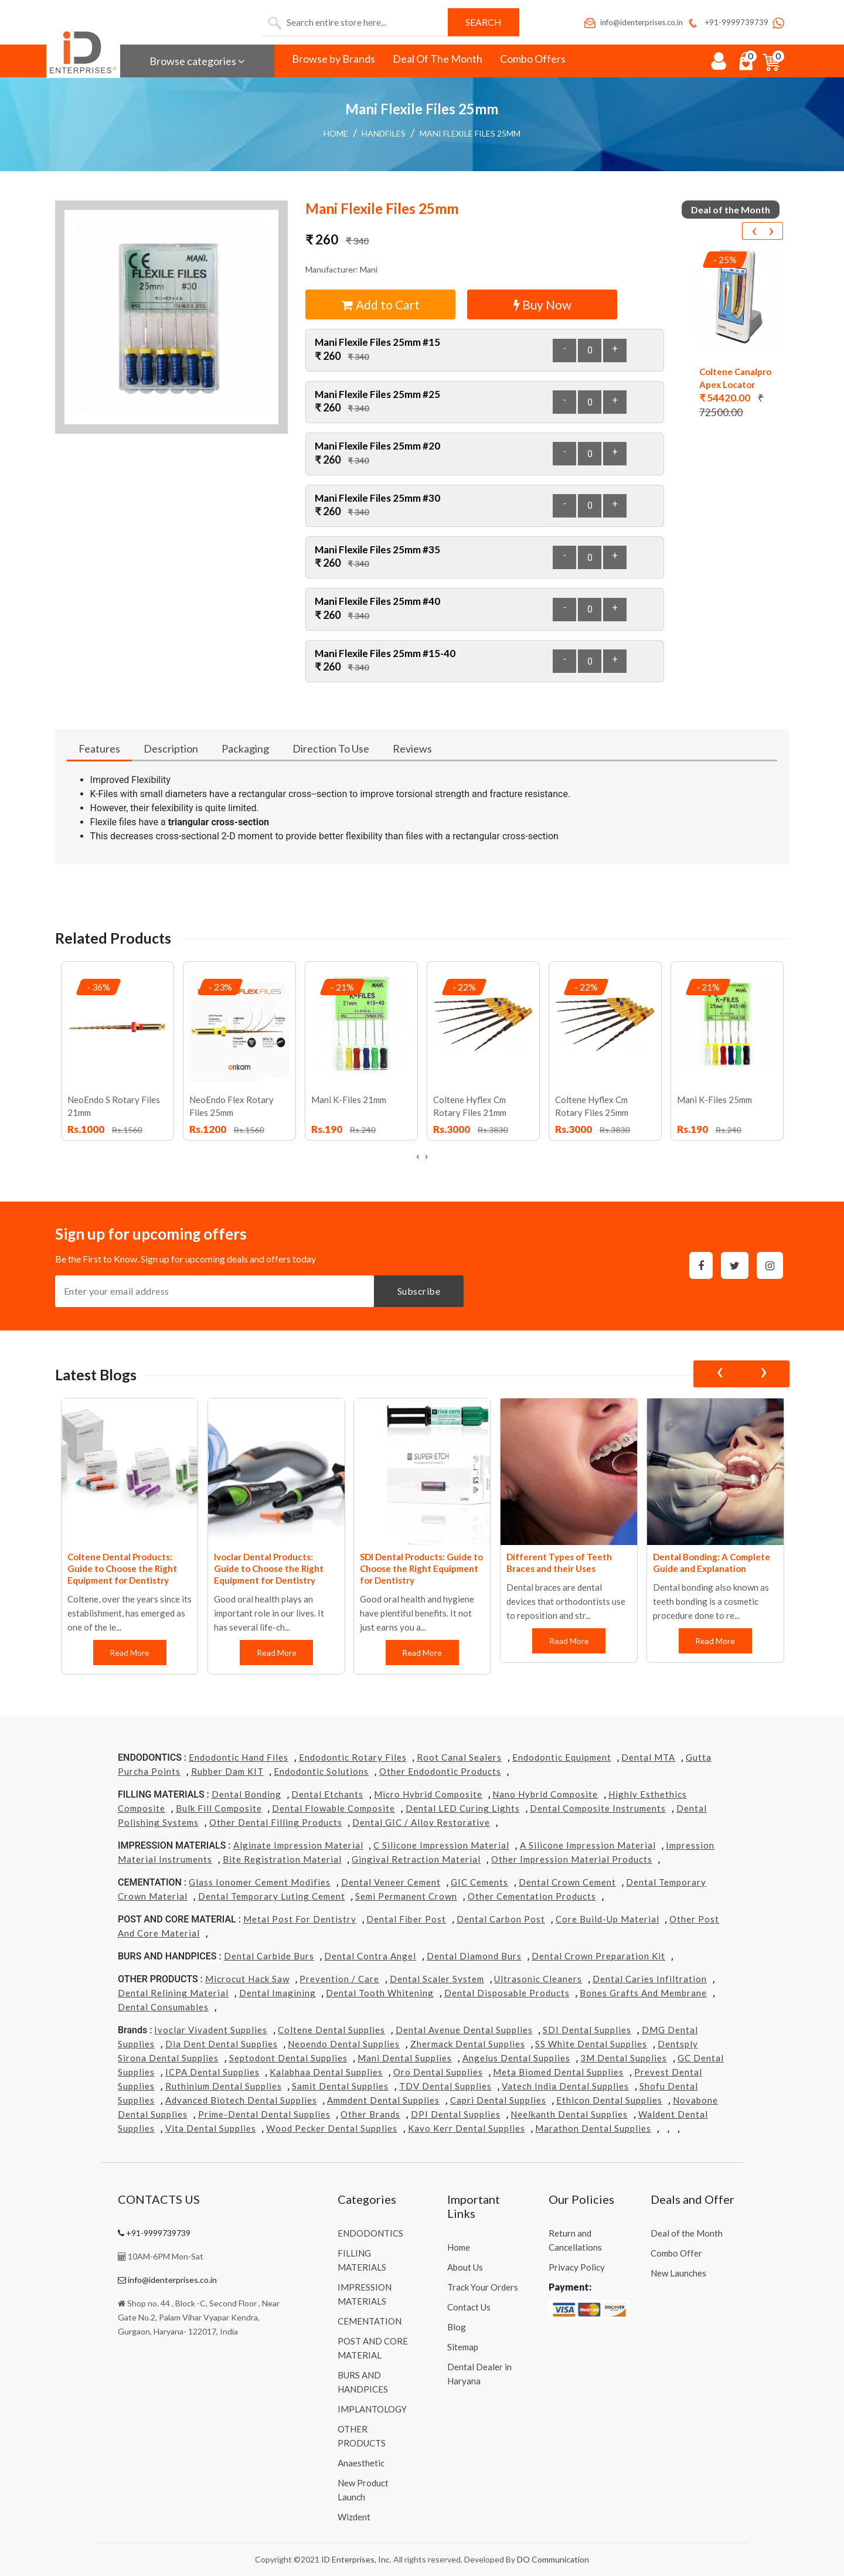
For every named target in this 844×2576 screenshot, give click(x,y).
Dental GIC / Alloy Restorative (421, 1822)
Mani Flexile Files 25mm (470, 133)
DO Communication (553, 2559)
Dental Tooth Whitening (380, 1993)
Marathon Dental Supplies (593, 2128)
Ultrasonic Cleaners (538, 1978)
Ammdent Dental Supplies (383, 2100)
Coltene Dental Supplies (331, 2029)
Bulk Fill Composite (219, 1808)
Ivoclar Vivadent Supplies (210, 2029)
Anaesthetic (361, 2463)
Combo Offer (676, 2253)
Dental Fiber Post (406, 1919)
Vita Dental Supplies (210, 2128)
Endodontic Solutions (321, 1771)
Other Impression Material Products (571, 1859)
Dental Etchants (327, 1794)
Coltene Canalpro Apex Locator (735, 378)
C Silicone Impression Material (441, 1845)
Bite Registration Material (282, 1859)
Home (336, 133)
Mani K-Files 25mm (714, 1099)
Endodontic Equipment (561, 1757)
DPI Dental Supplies (456, 2114)
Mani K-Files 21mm (348, 1099)
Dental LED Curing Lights (463, 1808)
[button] (171, 317)
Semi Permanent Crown (406, 1896)
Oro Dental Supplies (438, 2072)
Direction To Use (330, 748)
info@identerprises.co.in (633, 22)
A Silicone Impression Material (588, 1845)
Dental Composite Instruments (598, 1808)
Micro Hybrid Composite (428, 1794)
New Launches (678, 2273)
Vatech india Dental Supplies (565, 2086)
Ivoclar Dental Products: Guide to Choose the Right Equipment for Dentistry (269, 1568)
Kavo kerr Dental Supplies (466, 2128)
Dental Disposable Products (507, 1993)
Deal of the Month (687, 2233)
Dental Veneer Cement (391, 1882)
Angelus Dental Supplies (516, 2058)
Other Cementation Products (532, 1896)
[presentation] (753, 231)
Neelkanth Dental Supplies (569, 2114)
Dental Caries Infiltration (650, 1978)
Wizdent (354, 2517)
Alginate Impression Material (298, 1845)
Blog (456, 2327)
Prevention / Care (339, 1978)
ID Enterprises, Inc (355, 2559)
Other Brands (370, 2114)
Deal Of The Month (437, 58)
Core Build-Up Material (607, 1919)
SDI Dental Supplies (587, 2029)
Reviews (412, 748)
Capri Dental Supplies (498, 2100)
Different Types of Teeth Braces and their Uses (559, 1562)
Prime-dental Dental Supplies (264, 2114)
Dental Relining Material (173, 1993)
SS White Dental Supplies (591, 2044)
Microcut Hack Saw (247, 1978)
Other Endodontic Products (440, 1771)
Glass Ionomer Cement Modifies (260, 1882)
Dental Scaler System (437, 1978)
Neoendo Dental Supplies (344, 2044)
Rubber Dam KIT (227, 1771)
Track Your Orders (482, 2287)
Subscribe (419, 1290)
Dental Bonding (246, 1794)
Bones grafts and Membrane (643, 1993)
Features (99, 748)
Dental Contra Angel (370, 1956)
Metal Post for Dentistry (299, 1919)
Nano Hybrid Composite (545, 1794)
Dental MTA (648, 1757)
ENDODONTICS (370, 2233)
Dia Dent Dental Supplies (221, 2044)
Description (171, 748)
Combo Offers (533, 58)
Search (483, 22)
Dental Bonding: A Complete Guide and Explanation (711, 1562)
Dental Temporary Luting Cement (271, 1896)
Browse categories (197, 61)
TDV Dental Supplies (445, 2086)
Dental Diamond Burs (474, 1956)
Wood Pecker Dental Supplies (331, 2128)
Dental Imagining (277, 1993)
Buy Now (542, 304)
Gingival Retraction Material (416, 1859)
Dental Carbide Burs (269, 1956)
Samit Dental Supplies (340, 2086)
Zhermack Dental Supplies (467, 2044)
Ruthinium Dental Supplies (223, 2086)
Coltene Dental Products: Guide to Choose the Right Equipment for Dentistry (122, 1568)
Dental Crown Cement (567, 1882)
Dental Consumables (163, 2007)
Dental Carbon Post (501, 1919)
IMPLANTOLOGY (372, 2409)
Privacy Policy (577, 2267)
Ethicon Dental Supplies (609, 2100)
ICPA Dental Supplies (212, 2072)
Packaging (245, 748)
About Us (465, 2267)
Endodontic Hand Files (238, 1757)
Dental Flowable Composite (333, 1808)
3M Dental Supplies (623, 2058)
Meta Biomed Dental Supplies (558, 2072)
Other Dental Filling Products (275, 1822)
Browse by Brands (333, 58)
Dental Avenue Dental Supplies (464, 2029)
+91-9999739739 (727, 22)
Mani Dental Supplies (405, 2058)
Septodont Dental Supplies (288, 2058)
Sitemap (462, 2347)
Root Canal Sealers (459, 1757)
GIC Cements (479, 1882)
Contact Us (469, 2307)
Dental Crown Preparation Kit (598, 1956)
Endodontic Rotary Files (353, 1757)
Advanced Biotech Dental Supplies (241, 2100)
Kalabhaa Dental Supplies (326, 2072)
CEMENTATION (369, 2321)
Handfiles (384, 133)
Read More (130, 1653)
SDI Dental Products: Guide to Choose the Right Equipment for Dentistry (421, 1568)
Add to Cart (381, 304)
